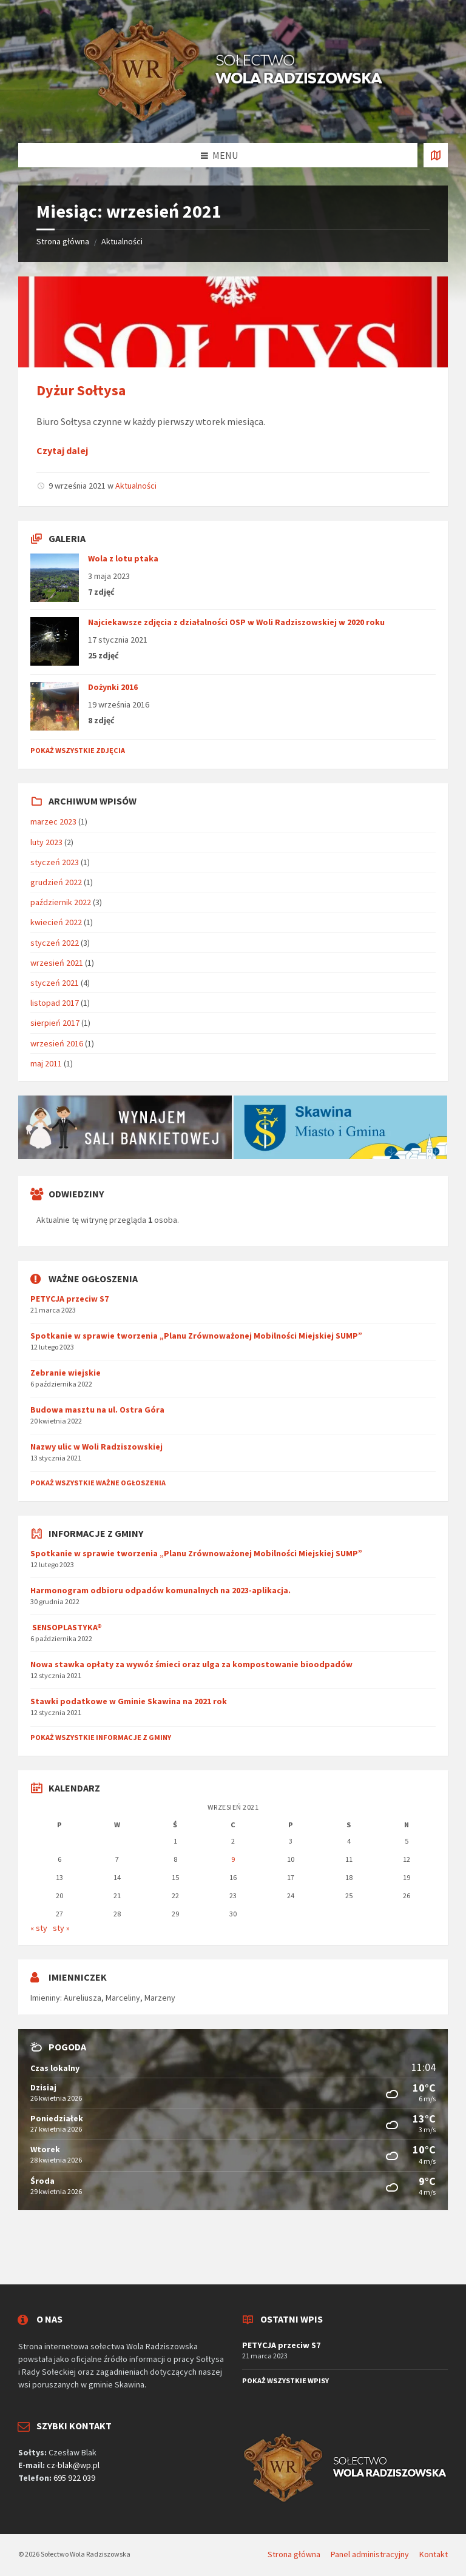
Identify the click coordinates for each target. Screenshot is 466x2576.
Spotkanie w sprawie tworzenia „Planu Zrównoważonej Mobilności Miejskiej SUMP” (196, 1335)
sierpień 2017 (54, 1022)
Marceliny (123, 1997)
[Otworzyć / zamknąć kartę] (436, 155)
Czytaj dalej (62, 450)
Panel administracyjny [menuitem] (370, 2554)
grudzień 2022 (56, 882)
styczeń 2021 (54, 982)
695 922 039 (74, 2477)
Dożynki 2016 (113, 686)
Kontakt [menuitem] (433, 2554)
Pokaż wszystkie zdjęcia (77, 750)
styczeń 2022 (54, 942)
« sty (38, 1927)
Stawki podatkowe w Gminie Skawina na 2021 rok (128, 1701)
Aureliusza (82, 1997)
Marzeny (159, 1997)
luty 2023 (46, 842)
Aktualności (122, 241)
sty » (61, 1927)
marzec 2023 (53, 821)
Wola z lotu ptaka (123, 558)
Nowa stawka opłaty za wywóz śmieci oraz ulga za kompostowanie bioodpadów (191, 1664)
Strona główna (62, 241)
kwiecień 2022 (56, 922)
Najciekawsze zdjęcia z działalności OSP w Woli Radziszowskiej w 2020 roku (236, 622)
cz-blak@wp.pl (73, 2465)
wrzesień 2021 (56, 962)
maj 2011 (46, 1063)
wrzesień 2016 (56, 1043)
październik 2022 (60, 902)
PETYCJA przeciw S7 (69, 1298)
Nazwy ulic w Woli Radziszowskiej (96, 1446)
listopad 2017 (54, 1002)
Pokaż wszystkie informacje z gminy (100, 1737)
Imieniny (45, 1997)
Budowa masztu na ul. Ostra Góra (97, 1409)
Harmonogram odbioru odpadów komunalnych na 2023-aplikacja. (160, 1590)
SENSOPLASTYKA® (66, 1627)
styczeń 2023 (54, 862)
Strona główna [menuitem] (294, 2554)
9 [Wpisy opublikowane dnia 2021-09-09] (233, 1859)
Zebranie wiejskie (65, 1372)
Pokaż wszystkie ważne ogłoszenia (98, 1482)
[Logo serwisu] (233, 119)
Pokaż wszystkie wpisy (285, 2380)
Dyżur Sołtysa (81, 390)
